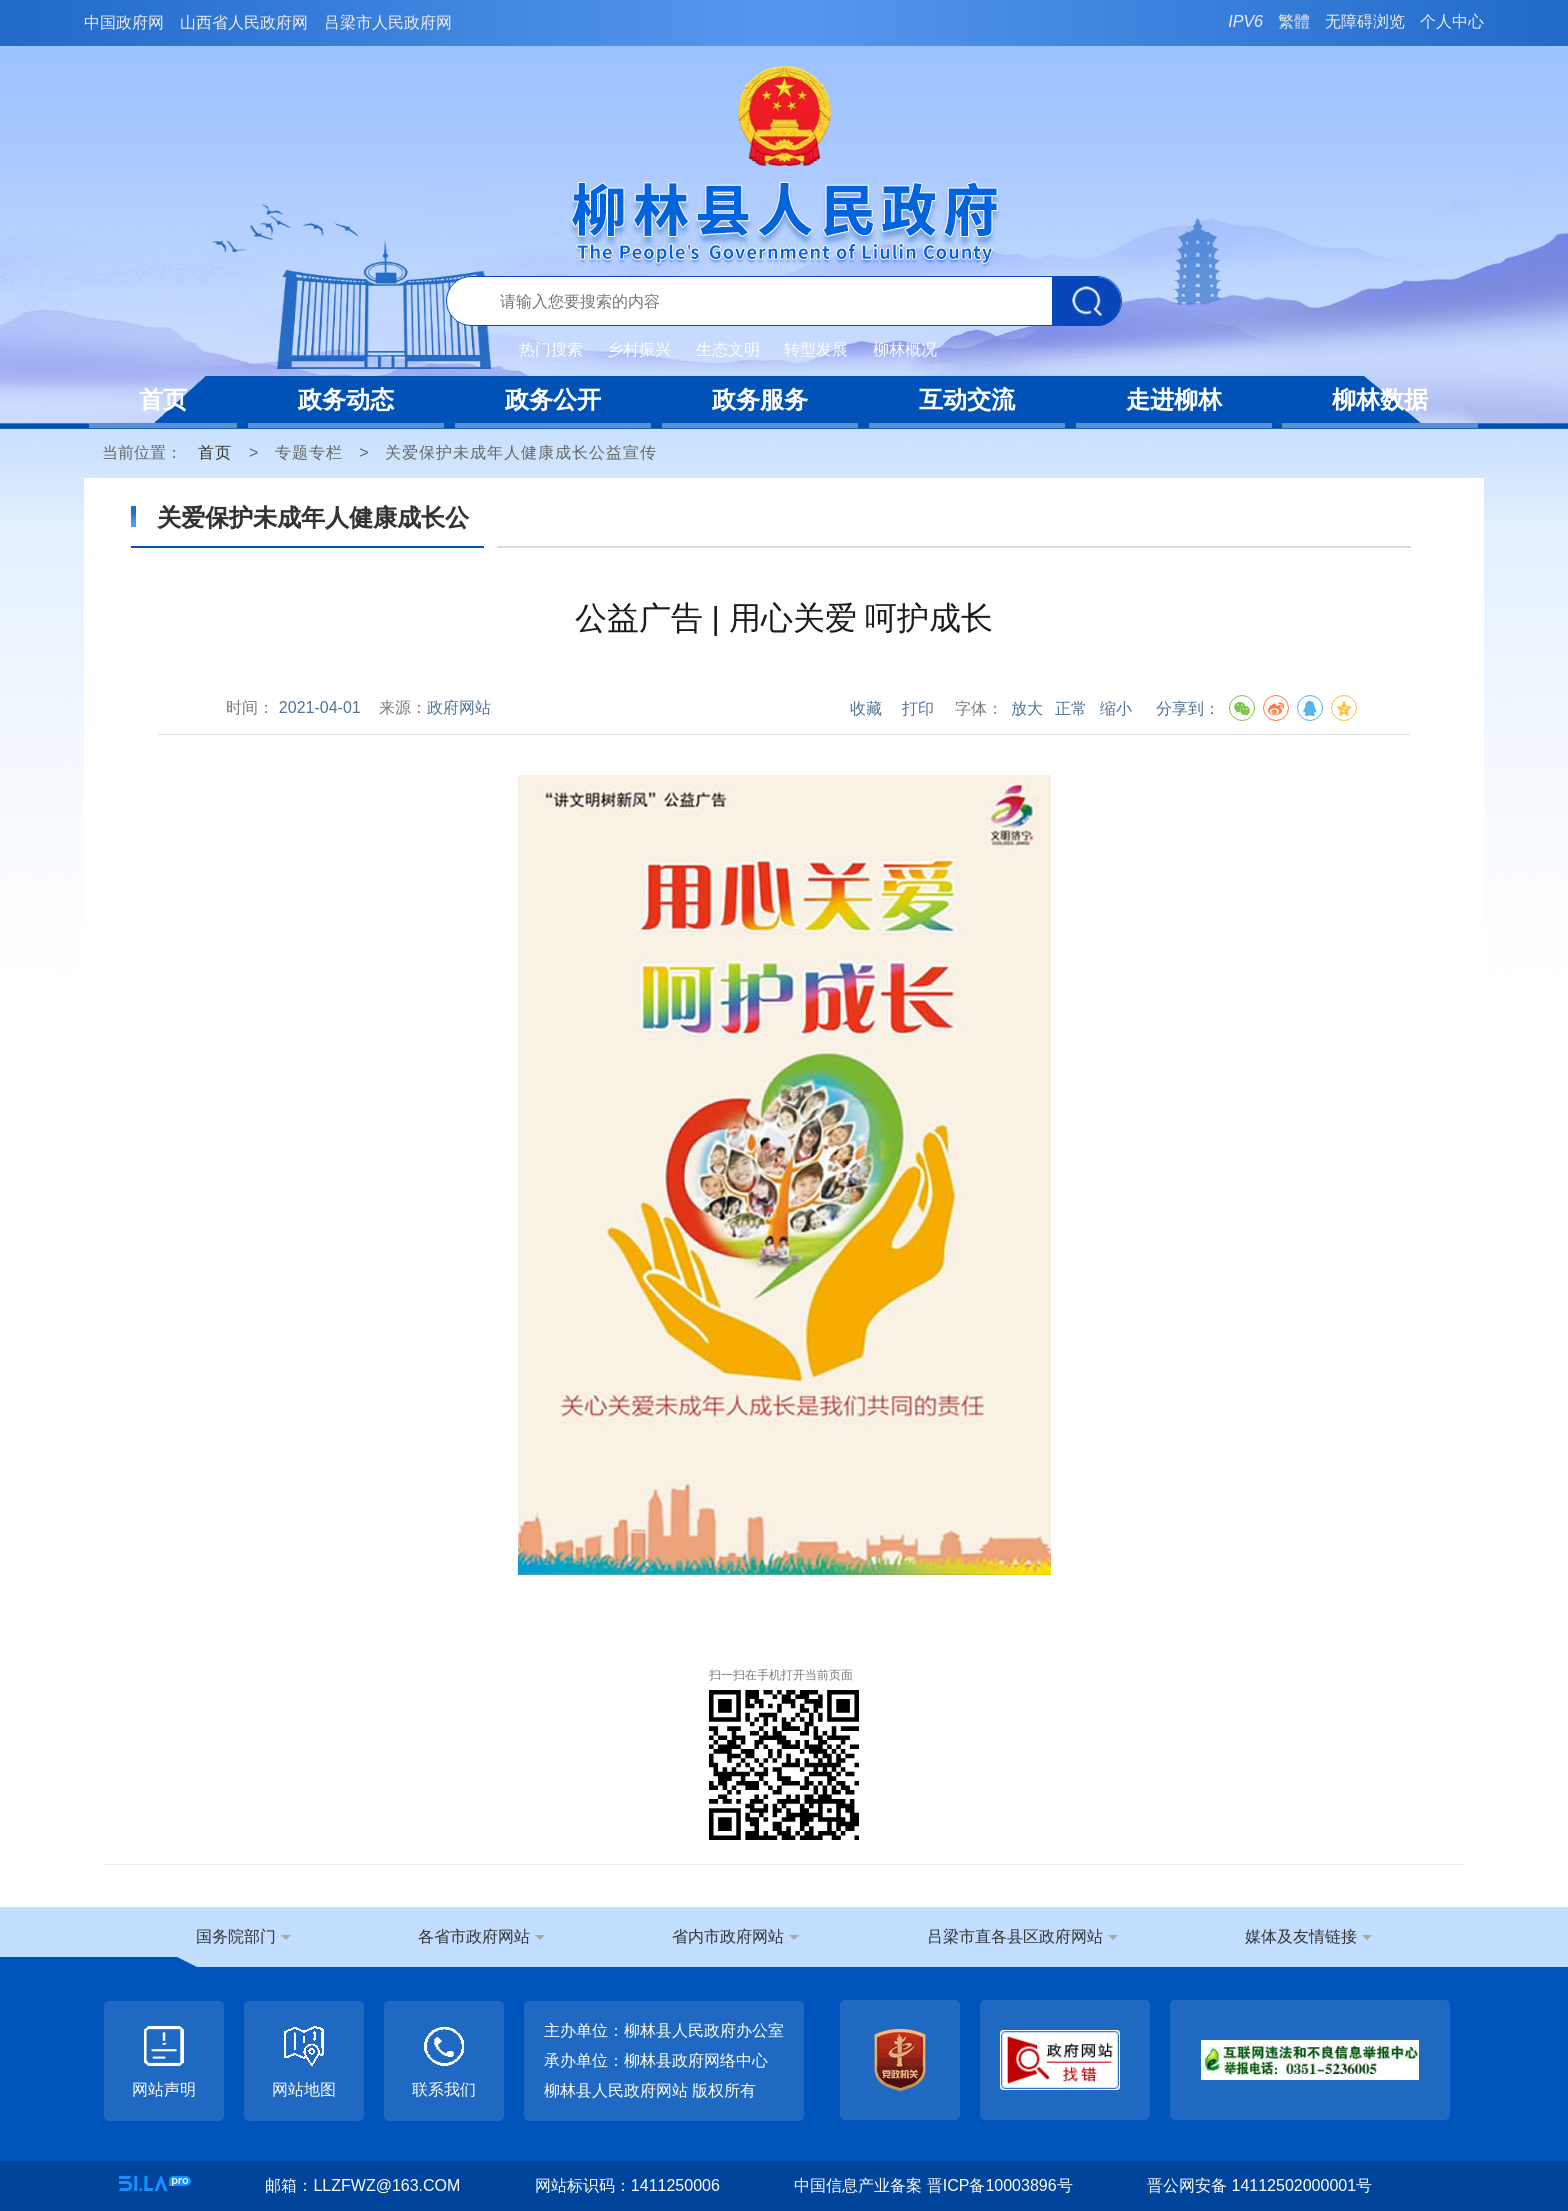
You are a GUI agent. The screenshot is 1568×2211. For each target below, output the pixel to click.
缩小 (1116, 708)
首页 (163, 399)
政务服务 (760, 399)
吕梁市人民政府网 (388, 22)
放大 (1027, 708)
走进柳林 (1174, 399)
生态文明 (728, 349)
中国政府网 (124, 22)
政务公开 (553, 399)
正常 (1071, 708)
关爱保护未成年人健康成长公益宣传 (521, 452)
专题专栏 (309, 452)
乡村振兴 (639, 349)
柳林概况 (905, 349)
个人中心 (1452, 21)
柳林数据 (1380, 399)
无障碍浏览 (1365, 21)
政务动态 (346, 399)
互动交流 (967, 399)
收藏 (866, 708)
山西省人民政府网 (244, 22)
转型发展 (816, 349)
